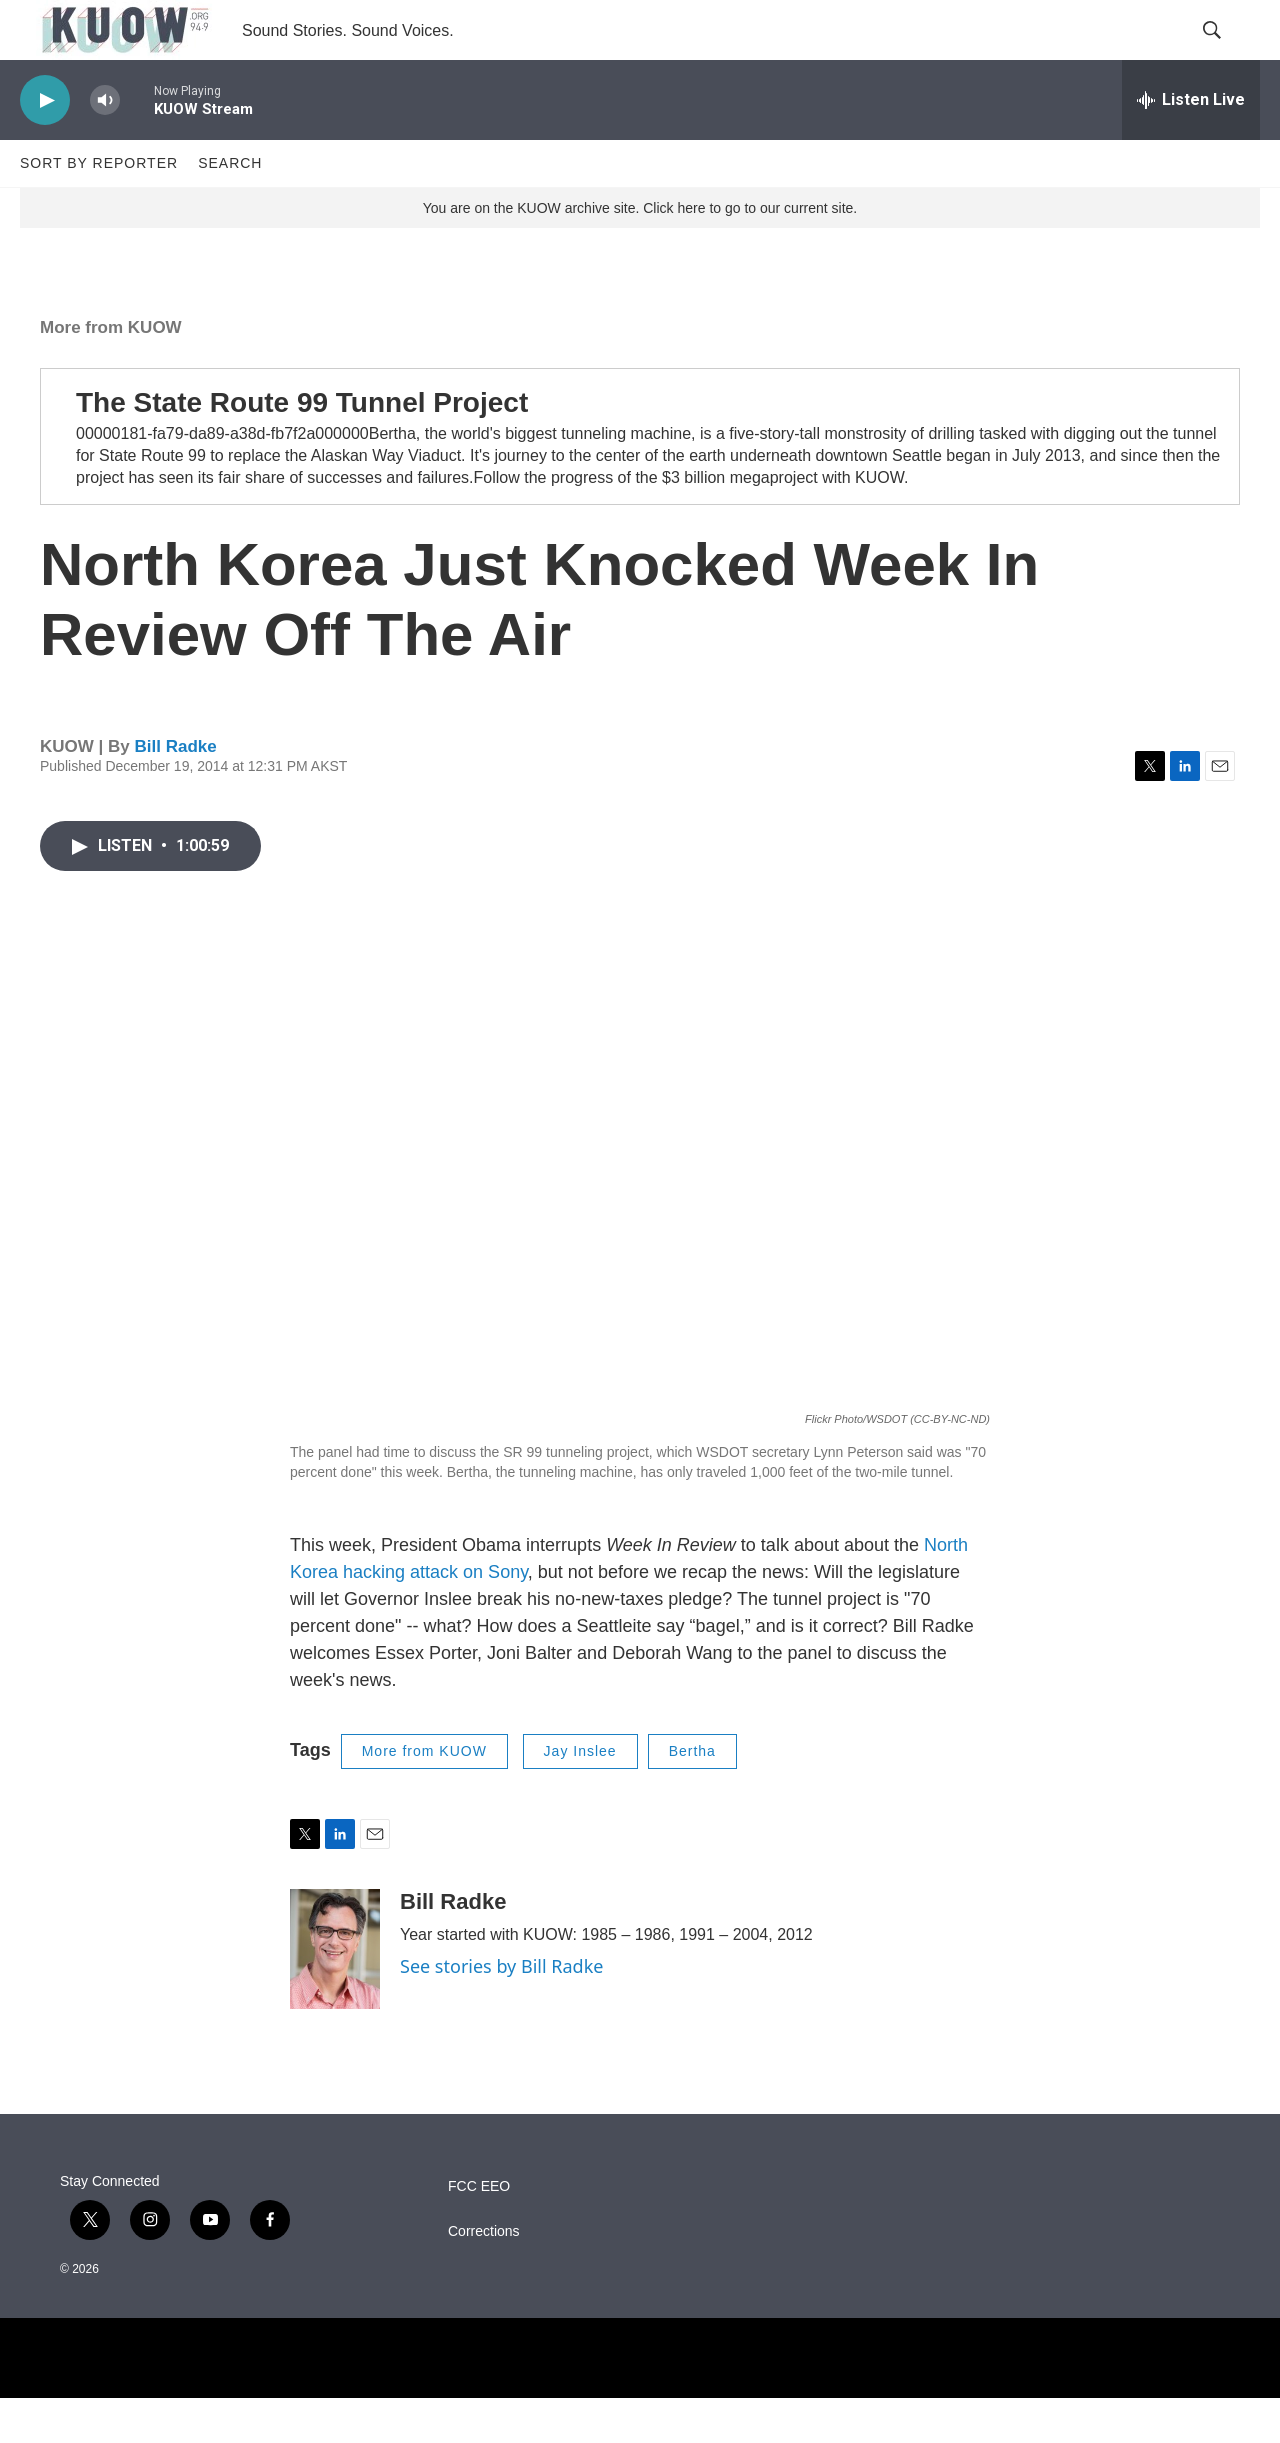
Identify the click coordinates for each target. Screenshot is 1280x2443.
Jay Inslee (580, 1796)
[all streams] (1191, 145)
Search (230, 208)
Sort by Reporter (99, 208)
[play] (45, 145)
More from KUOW (111, 372)
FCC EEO (479, 2231)
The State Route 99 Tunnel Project (302, 447)
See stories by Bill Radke (501, 2011)
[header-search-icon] (1228, 53)
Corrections (484, 2276)
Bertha (692, 1796)
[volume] (105, 145)
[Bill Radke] (335, 1994)
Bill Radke (175, 791)
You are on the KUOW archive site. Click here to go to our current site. (640, 253)
